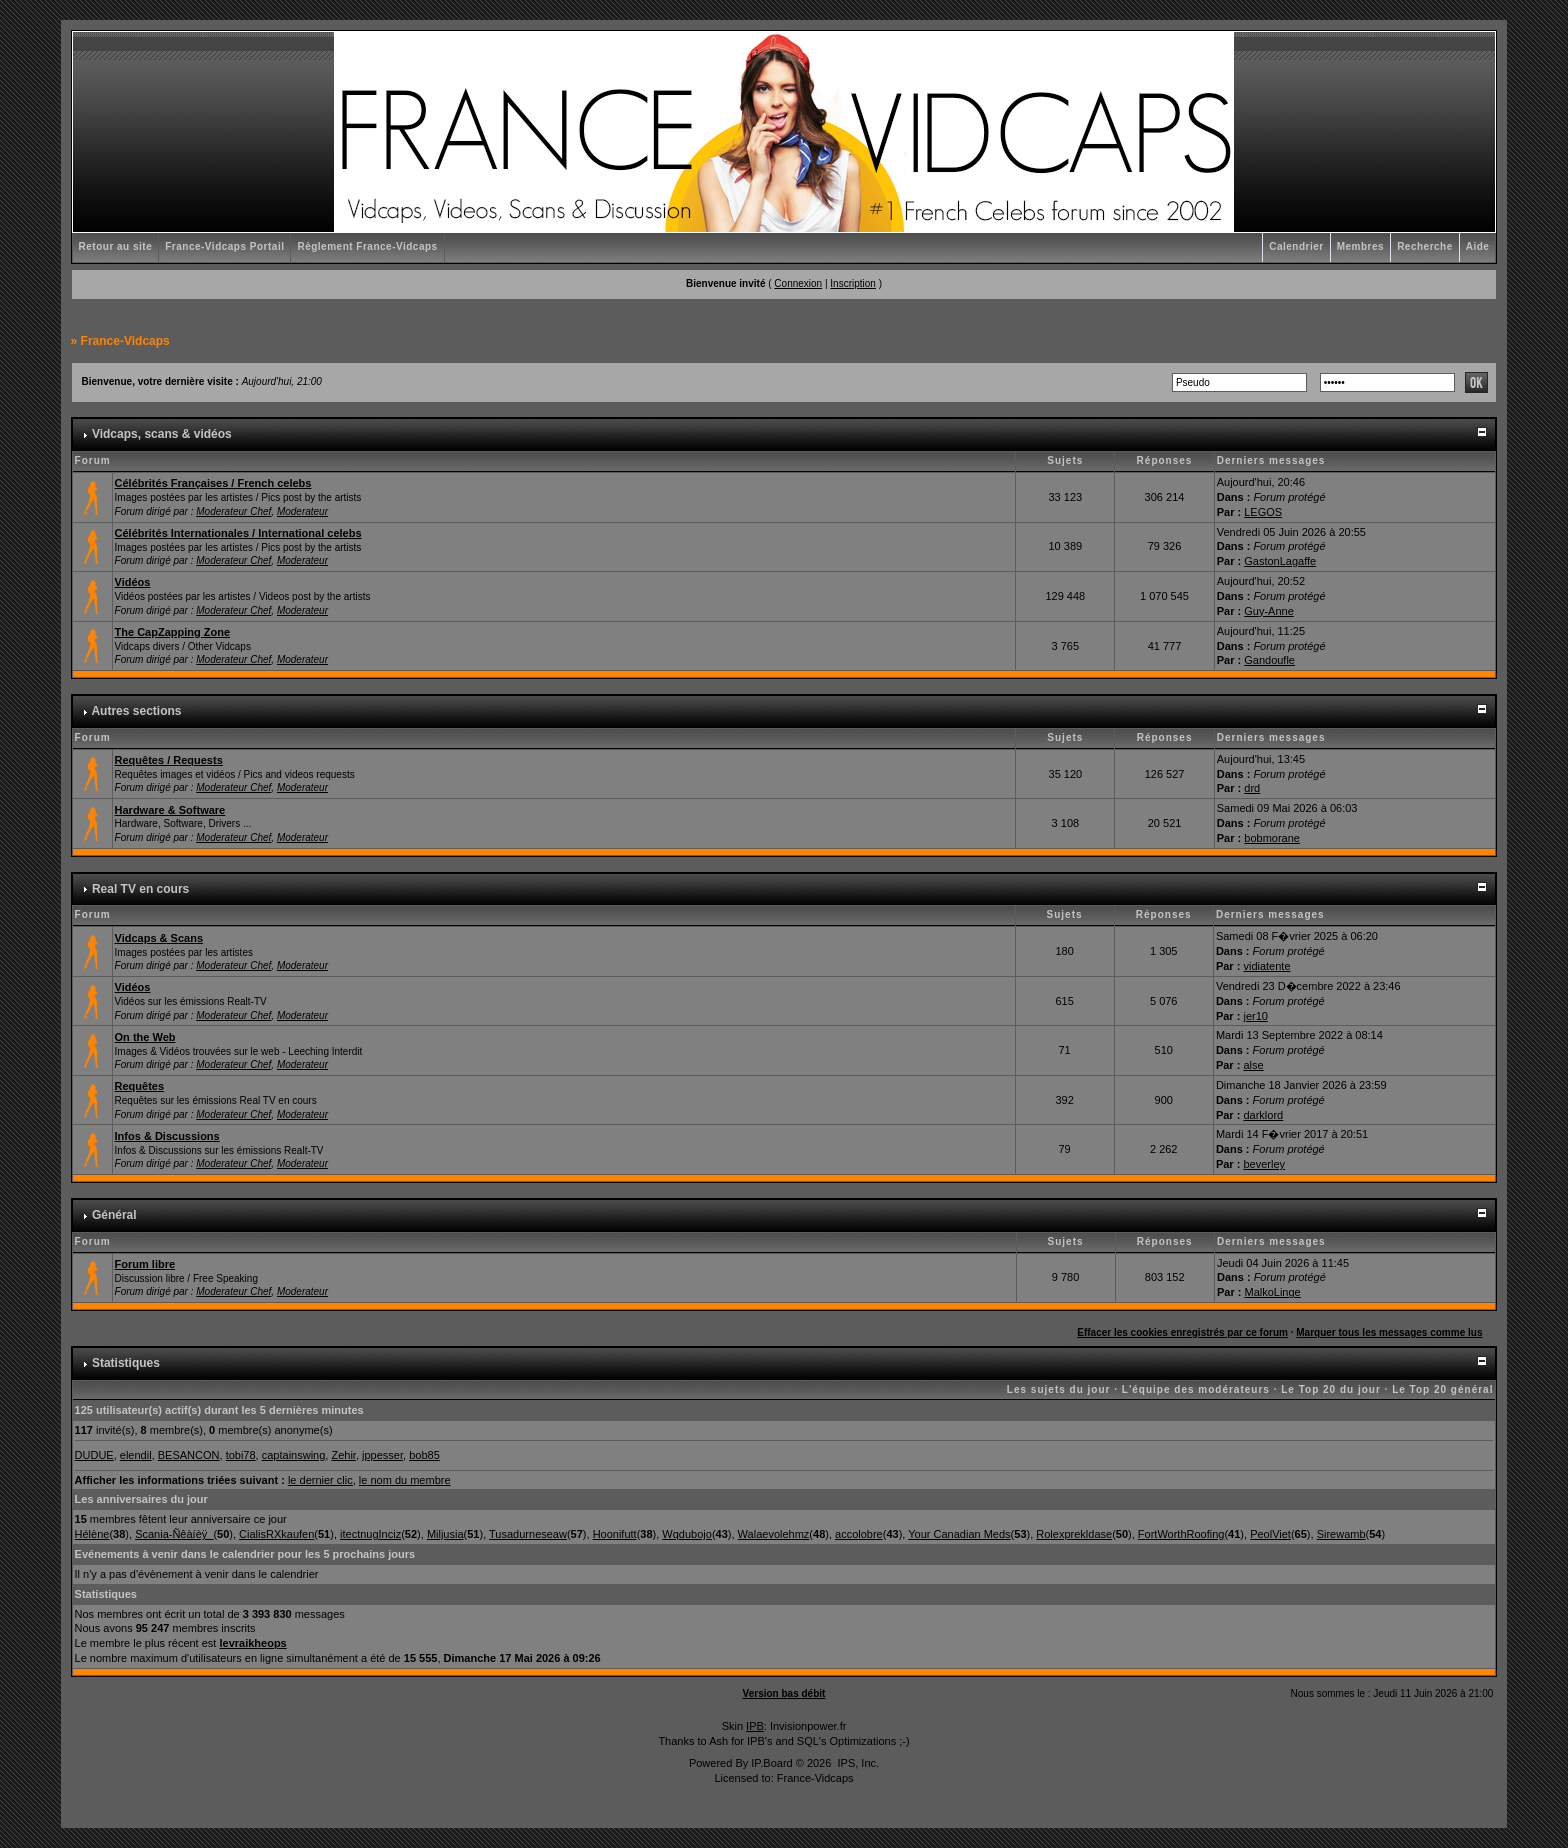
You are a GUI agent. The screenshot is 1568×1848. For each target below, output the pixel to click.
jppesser (382, 1455)
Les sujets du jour (1059, 1389)
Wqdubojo (687, 1534)
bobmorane (1272, 838)
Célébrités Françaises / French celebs (213, 483)
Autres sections (136, 711)
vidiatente (1266, 966)
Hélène (92, 1534)
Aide (1478, 246)
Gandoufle (1269, 660)
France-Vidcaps (125, 341)
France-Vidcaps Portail (224, 246)
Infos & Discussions (167, 1136)
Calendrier (1296, 246)
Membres (1360, 246)
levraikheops (252, 1643)
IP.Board (771, 1763)
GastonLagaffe (1280, 561)
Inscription (853, 283)
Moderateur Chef (233, 511)
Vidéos (133, 582)
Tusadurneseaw (528, 1534)
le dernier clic (320, 1480)
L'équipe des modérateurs (1196, 1389)
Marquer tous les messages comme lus (1389, 1332)
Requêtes (140, 1086)
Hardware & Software (170, 810)
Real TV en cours (140, 889)
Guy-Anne (1269, 611)
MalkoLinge (1272, 1292)
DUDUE (94, 1455)
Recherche (1425, 246)
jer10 (1255, 1016)
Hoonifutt (615, 1534)
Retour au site (116, 246)
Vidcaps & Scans (159, 938)
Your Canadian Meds (959, 1534)
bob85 (424, 1455)
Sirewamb (1341, 1534)
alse (1253, 1065)
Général (114, 1215)
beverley (1264, 1164)
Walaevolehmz (774, 1534)
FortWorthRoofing (1181, 1534)
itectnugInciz (370, 1534)
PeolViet (1270, 1534)
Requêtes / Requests (169, 760)
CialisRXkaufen (276, 1534)
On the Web (145, 1037)
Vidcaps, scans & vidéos (162, 434)
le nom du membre (405, 1480)
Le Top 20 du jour (1331, 1389)
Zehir (343, 1455)
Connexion (798, 283)
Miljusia (445, 1534)
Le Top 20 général (1442, 1389)
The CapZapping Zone (173, 632)
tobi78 (241, 1455)
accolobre (859, 1534)
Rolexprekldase (1074, 1534)
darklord (1263, 1115)
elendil (136, 1455)
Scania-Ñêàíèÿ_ (174, 1534)
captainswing (294, 1455)
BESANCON (189, 1455)
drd (1252, 788)
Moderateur (302, 511)
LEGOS (1263, 512)
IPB (755, 1726)
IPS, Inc (856, 1763)
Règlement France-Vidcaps (367, 246)
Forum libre (145, 1264)
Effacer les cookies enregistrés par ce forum (1182, 1332)
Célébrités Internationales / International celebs (238, 533)
